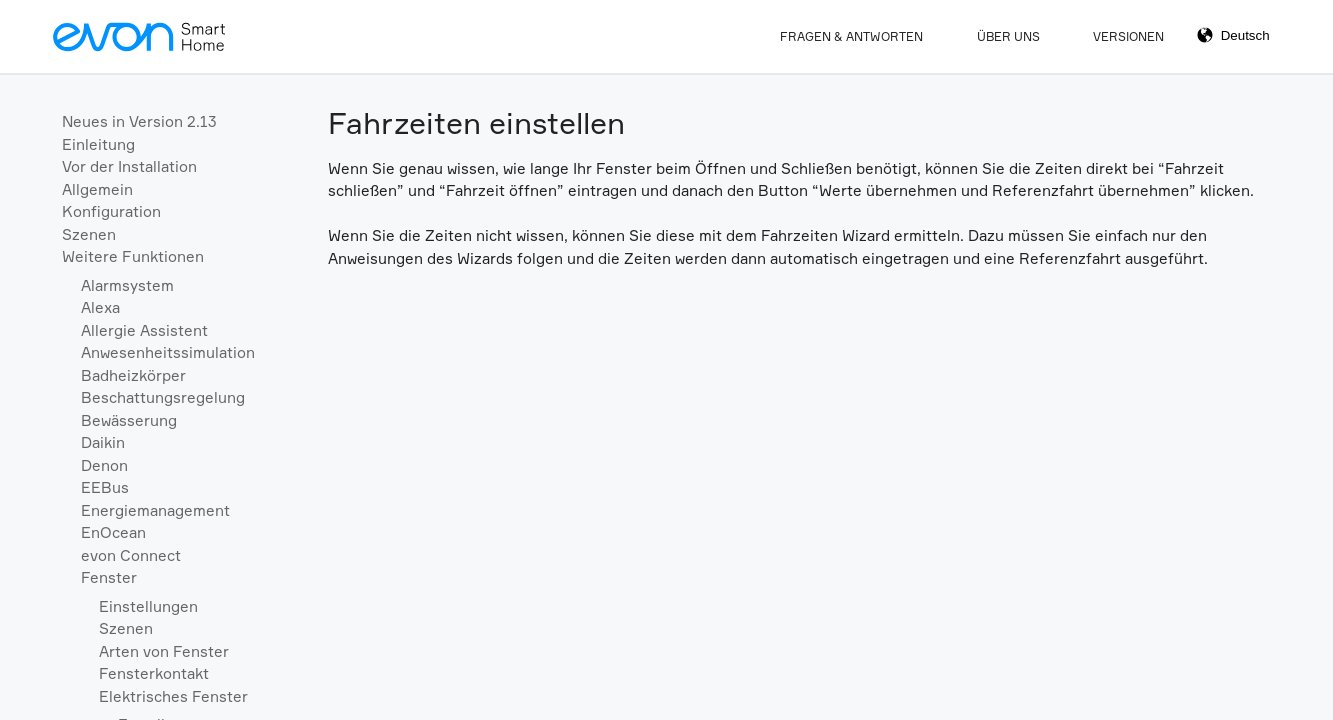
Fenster (109, 577)
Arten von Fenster (164, 651)
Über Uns (1008, 36)
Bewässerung (129, 420)
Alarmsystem (127, 285)
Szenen (89, 234)
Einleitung (98, 144)
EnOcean (113, 532)
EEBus (105, 487)
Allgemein (97, 189)
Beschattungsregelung (163, 397)
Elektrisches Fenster (173, 696)
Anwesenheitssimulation (168, 352)
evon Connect (131, 555)
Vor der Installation (129, 166)
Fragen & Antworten (851, 36)
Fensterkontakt (154, 673)
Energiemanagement (155, 510)
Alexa (100, 307)
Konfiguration (111, 211)
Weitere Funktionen (133, 256)
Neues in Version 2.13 (139, 121)
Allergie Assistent (144, 330)
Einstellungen (148, 606)
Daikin (103, 442)
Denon (104, 465)
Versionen (1128, 36)
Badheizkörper (133, 375)
